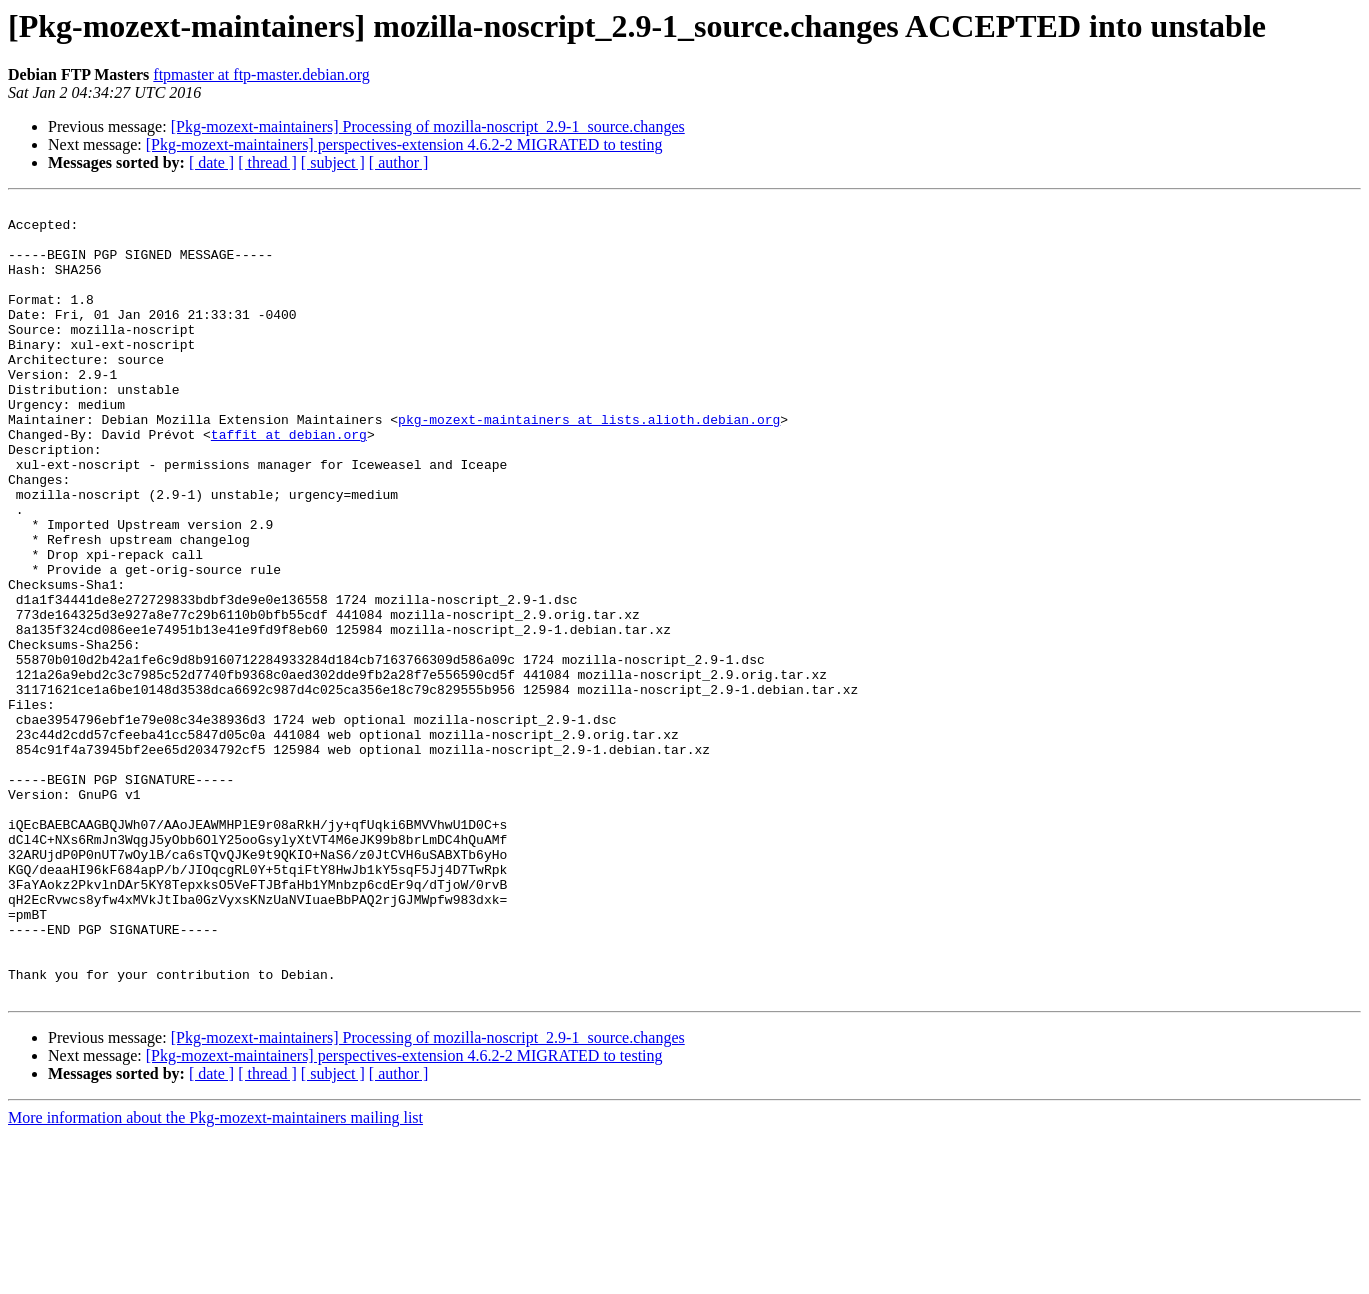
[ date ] (211, 162)
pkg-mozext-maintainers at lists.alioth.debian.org (589, 464)
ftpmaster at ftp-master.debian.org (261, 74)
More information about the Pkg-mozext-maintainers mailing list (215, 1276)
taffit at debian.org (289, 482)
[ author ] (399, 162)
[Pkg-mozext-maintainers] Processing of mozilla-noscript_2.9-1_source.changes (428, 126)
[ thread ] (267, 162)
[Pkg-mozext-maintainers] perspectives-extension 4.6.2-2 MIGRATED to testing (404, 144)
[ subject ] (333, 162)
